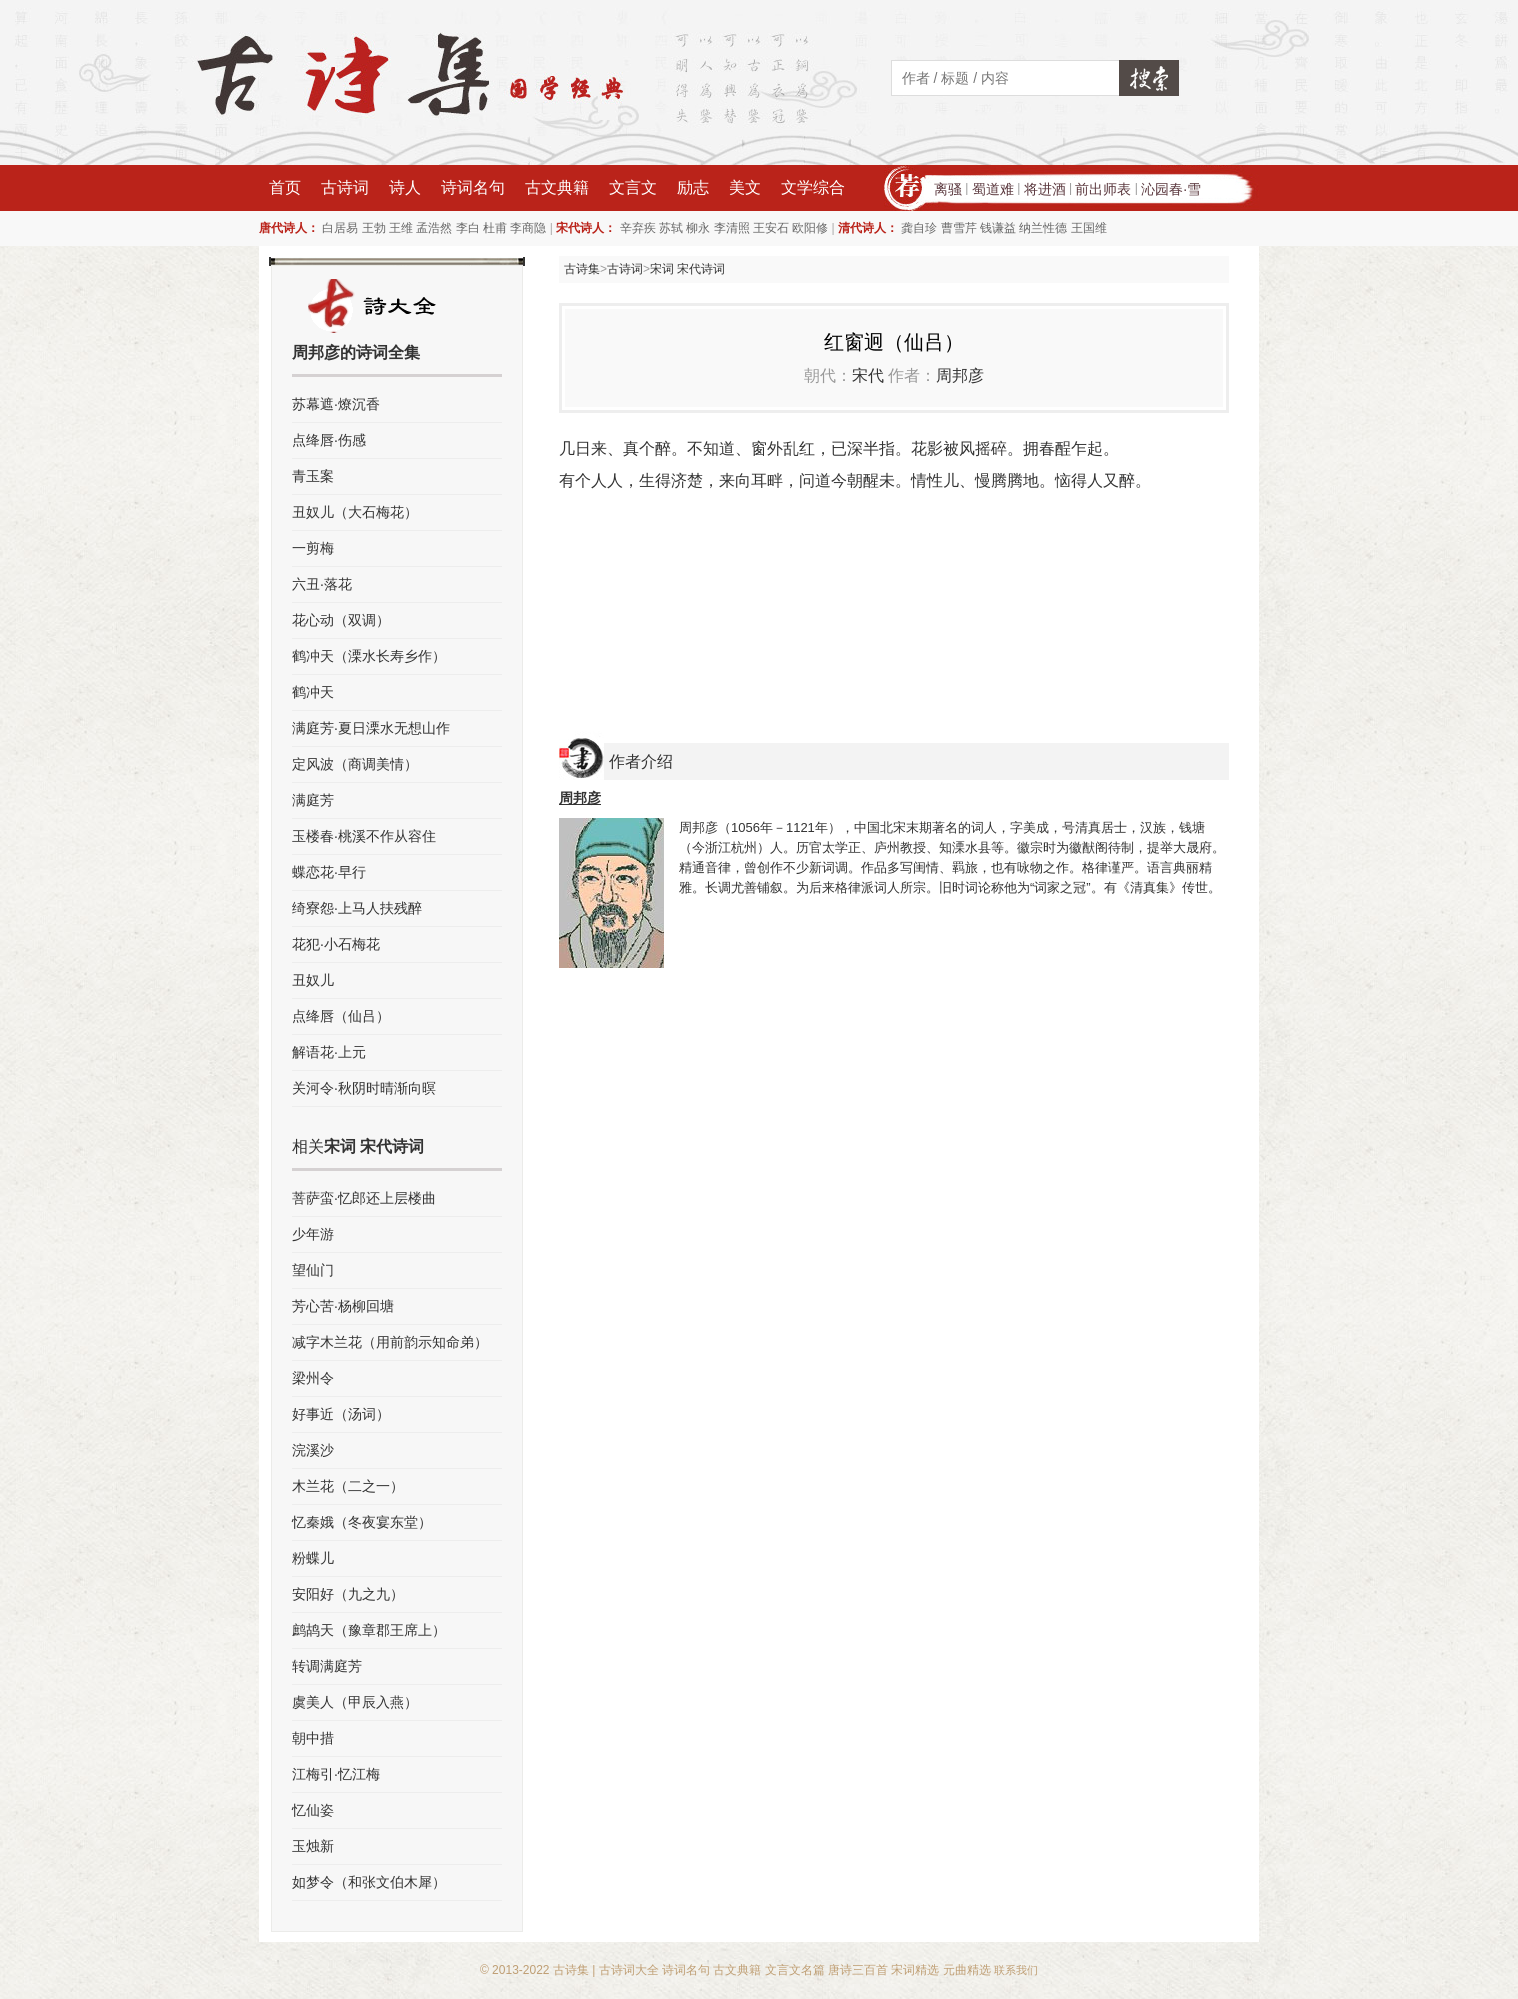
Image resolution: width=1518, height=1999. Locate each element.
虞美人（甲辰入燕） (355, 1702)
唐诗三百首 (858, 1970)
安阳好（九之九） (348, 1594)
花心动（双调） (341, 620)
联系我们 (1016, 1970)
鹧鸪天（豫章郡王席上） (369, 1630)
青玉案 (313, 476)
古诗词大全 (629, 1970)
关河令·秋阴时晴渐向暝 (364, 1088)
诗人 (405, 187)
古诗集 (582, 269)
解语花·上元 (329, 1052)
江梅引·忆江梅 (336, 1774)
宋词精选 (915, 1970)
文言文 (633, 187)
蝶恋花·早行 (329, 872)
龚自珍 (919, 228)
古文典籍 (557, 187)
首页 (285, 187)
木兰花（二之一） (348, 1486)
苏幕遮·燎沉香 (336, 404)
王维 (401, 228)
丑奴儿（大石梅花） (355, 512)
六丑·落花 (322, 584)
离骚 (948, 189)
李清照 (732, 228)
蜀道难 (993, 189)
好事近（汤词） (341, 1414)
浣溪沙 (313, 1450)
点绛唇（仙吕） (341, 1016)
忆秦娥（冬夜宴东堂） (362, 1522)
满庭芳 (313, 800)
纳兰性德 (1043, 228)
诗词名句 (473, 187)
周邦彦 (960, 375)
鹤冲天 (313, 692)
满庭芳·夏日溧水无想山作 (371, 728)
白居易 (340, 228)
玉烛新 (313, 1846)
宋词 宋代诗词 (687, 269)
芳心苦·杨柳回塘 (343, 1306)
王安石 (771, 228)
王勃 (374, 228)
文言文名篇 (795, 1970)
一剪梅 (313, 548)
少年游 (313, 1234)
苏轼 (671, 228)
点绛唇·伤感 (329, 440)
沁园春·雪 (1171, 189)
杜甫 (495, 228)
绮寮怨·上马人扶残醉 (357, 908)
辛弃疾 (638, 228)
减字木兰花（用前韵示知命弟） (390, 1342)
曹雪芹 (959, 228)
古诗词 (345, 187)
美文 (745, 187)
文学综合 (813, 187)
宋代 (868, 375)
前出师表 (1103, 189)
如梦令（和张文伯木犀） (369, 1882)
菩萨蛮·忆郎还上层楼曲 (364, 1198)
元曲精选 (967, 1970)
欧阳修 (810, 228)
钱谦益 (998, 228)
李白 (468, 228)
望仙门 (313, 1270)
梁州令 (313, 1378)
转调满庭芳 (327, 1666)
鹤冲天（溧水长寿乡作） (369, 656)
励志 (693, 187)
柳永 (698, 228)
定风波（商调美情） (355, 764)
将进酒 (1045, 189)
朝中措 (313, 1738)
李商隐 (528, 228)
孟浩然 (434, 228)
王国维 (1089, 228)
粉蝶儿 (313, 1558)
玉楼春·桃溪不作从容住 (364, 836)
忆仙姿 (313, 1810)
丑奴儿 (313, 980)
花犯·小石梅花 (336, 944)
